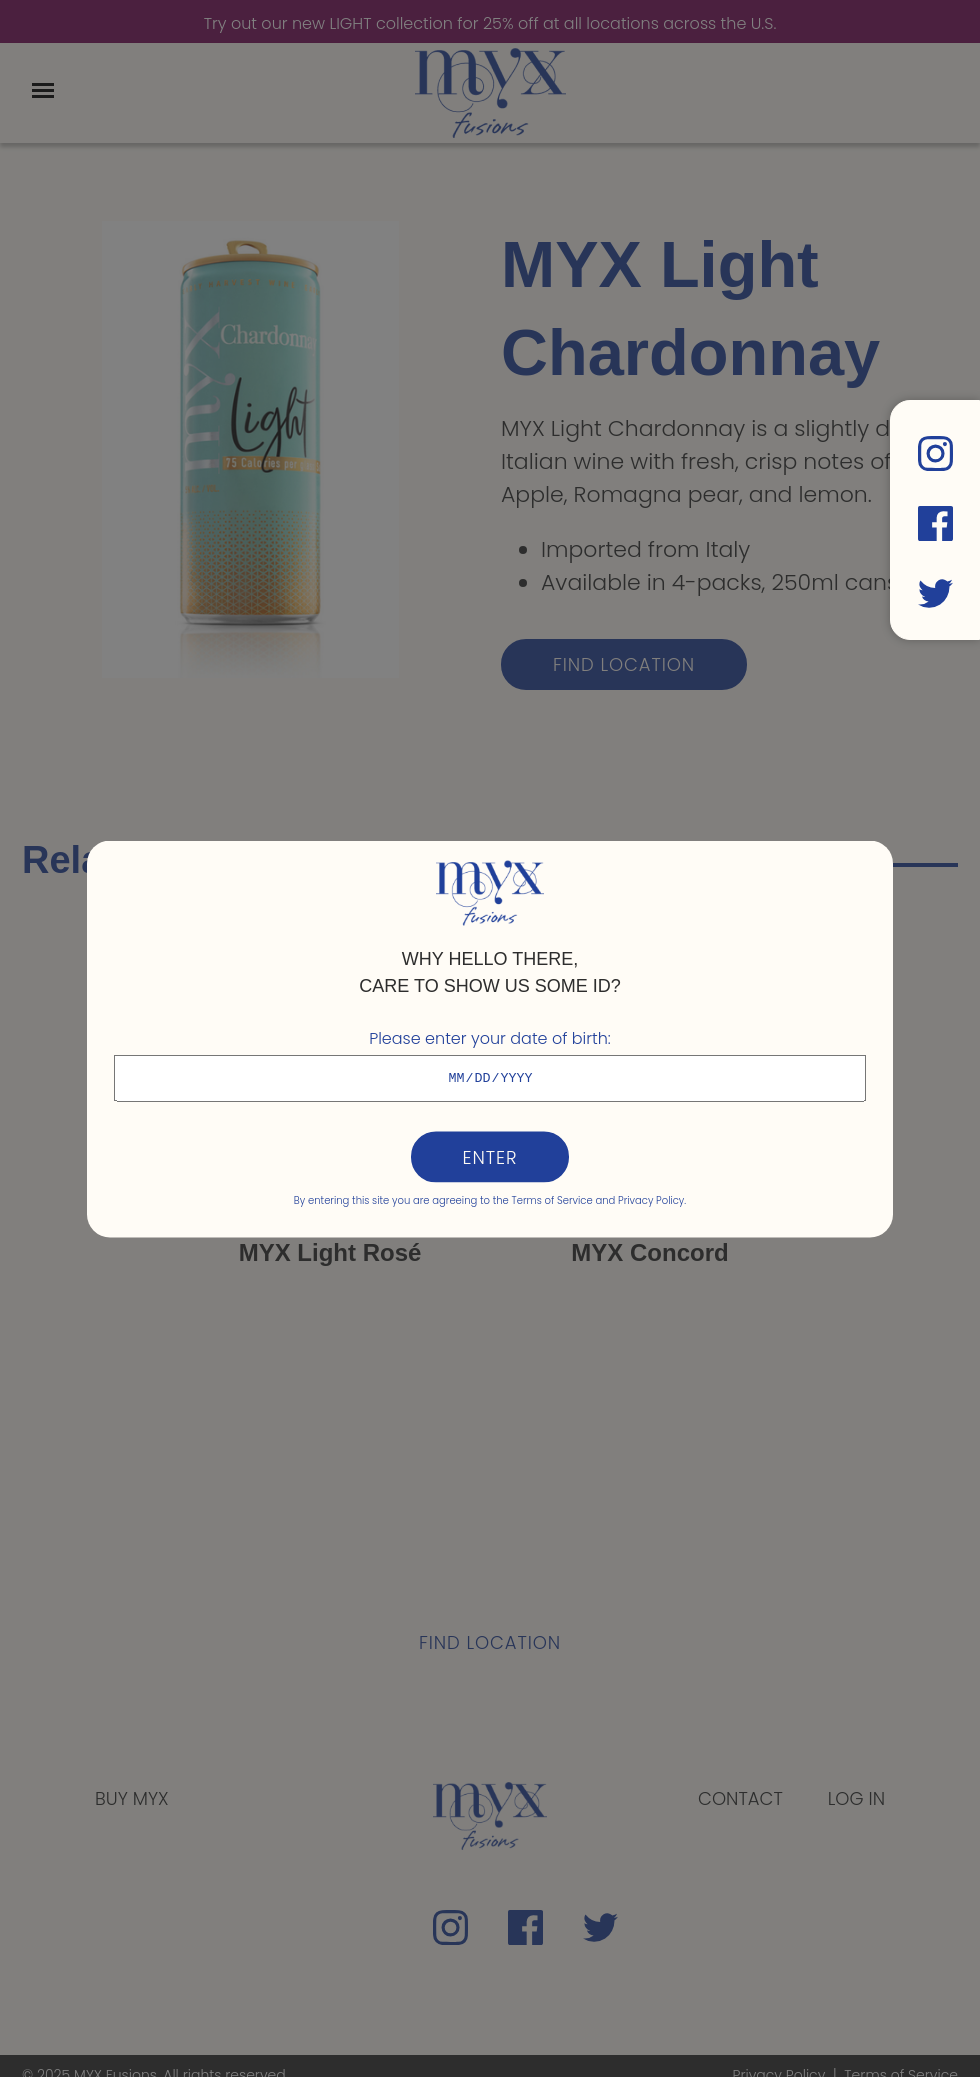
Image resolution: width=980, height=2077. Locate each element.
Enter (490, 1156)
